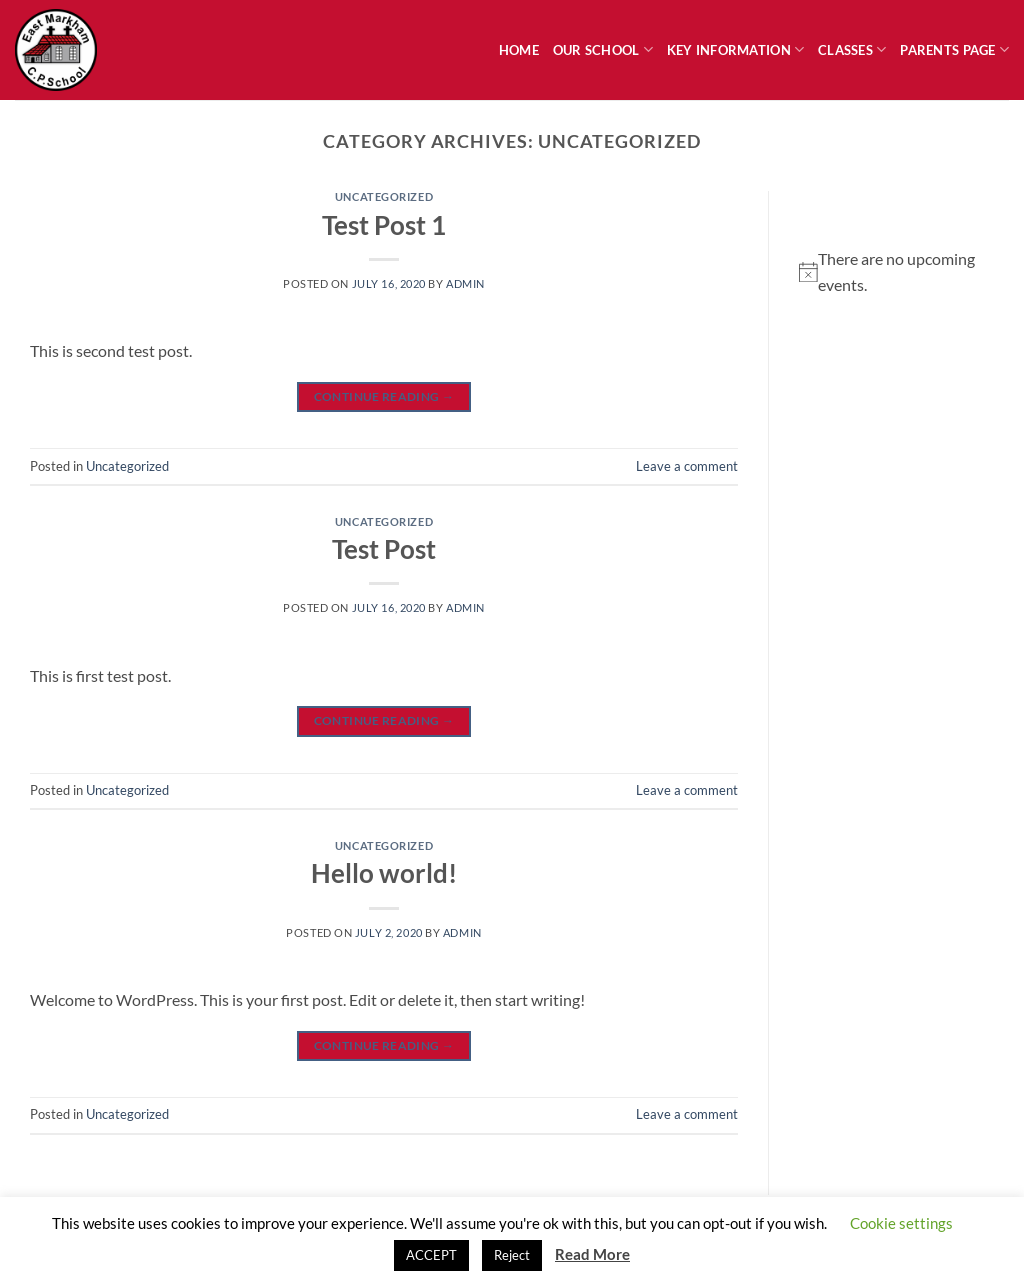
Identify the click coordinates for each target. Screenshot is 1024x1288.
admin (465, 283)
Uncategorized (384, 196)
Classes (852, 49)
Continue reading (384, 396)
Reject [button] (512, 1255)
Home (519, 50)
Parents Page (954, 49)
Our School (603, 49)
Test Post (384, 549)
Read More (592, 1254)
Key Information (735, 49)
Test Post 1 (384, 225)
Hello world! (384, 873)
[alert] (896, 271)
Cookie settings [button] (901, 1223)
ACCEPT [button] (431, 1255)
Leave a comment (687, 466)
